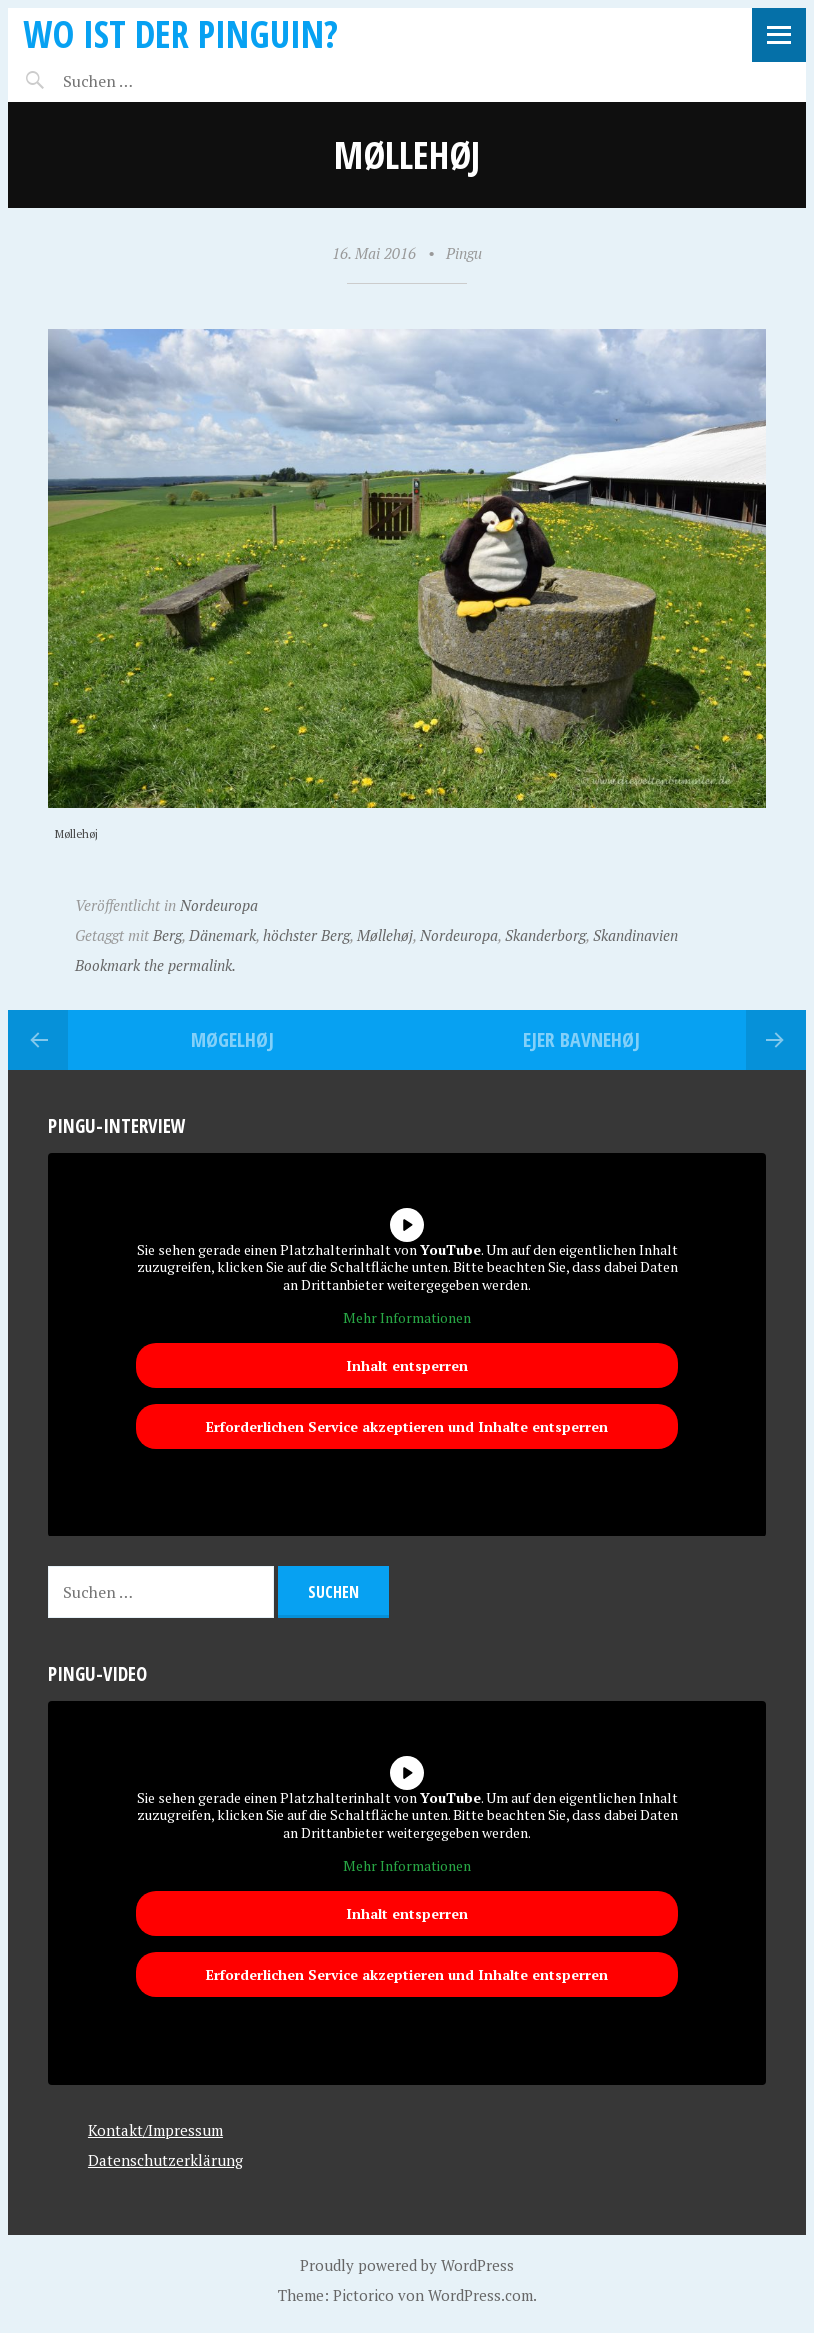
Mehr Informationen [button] (407, 1318)
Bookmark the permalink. (155, 965)
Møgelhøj (232, 1039)
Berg (167, 935)
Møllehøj (385, 935)
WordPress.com (480, 2295)
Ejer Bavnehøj (581, 1039)
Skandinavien (635, 935)
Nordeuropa (219, 905)
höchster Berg (306, 935)
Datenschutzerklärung (165, 2160)
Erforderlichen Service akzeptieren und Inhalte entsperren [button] (407, 1426)
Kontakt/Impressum (155, 2130)
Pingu (464, 253)
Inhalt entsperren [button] (407, 1365)
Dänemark (222, 935)
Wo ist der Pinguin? (180, 33)
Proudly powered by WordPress (407, 2265)
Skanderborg (545, 935)
